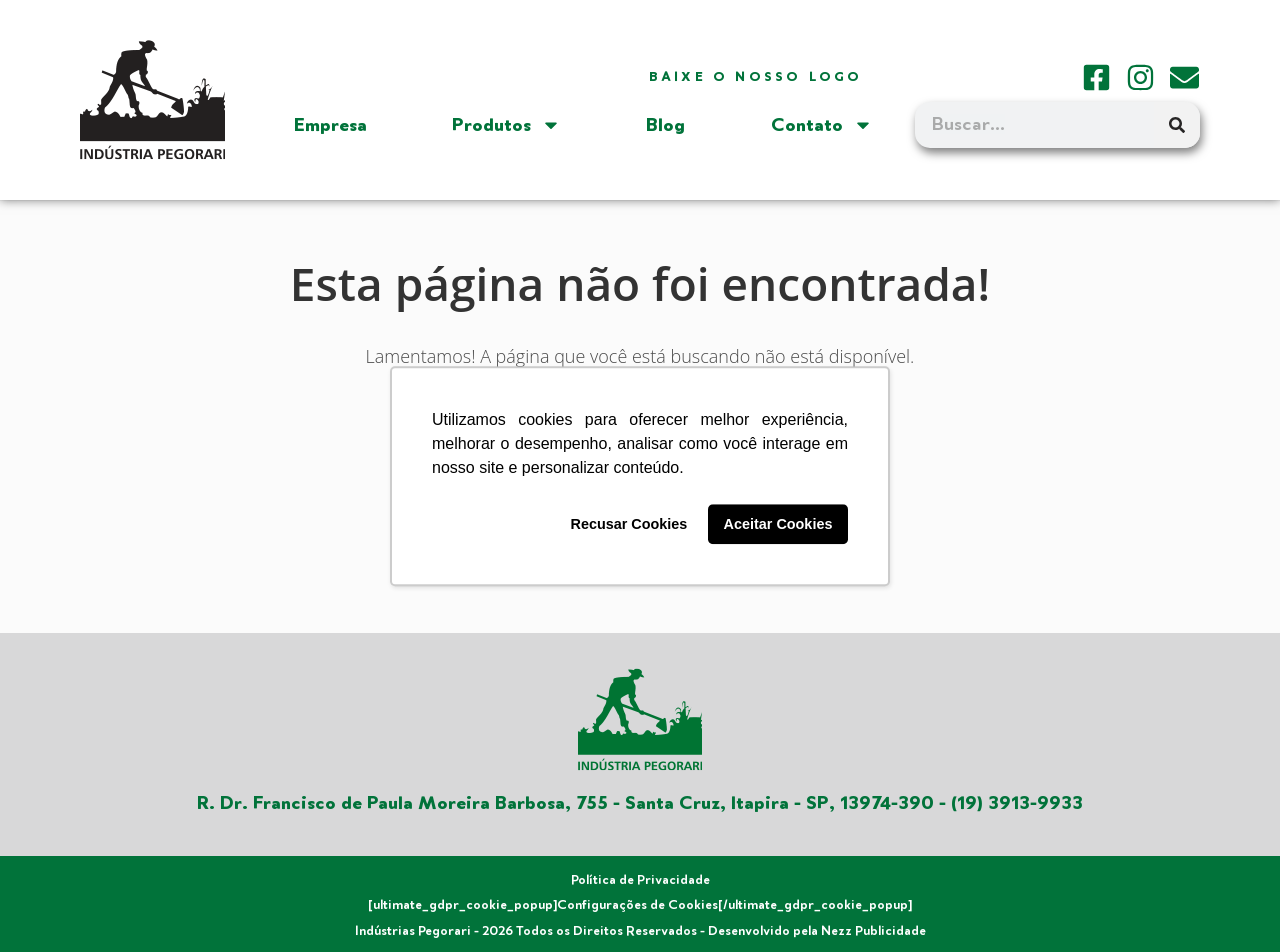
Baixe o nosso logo (756, 77)
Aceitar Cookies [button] (778, 524)
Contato (822, 125)
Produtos (506, 125)
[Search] (1177, 125)
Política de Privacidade (640, 880)
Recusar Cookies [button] (629, 524)
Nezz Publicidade (873, 931)
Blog (665, 125)
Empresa (330, 125)
